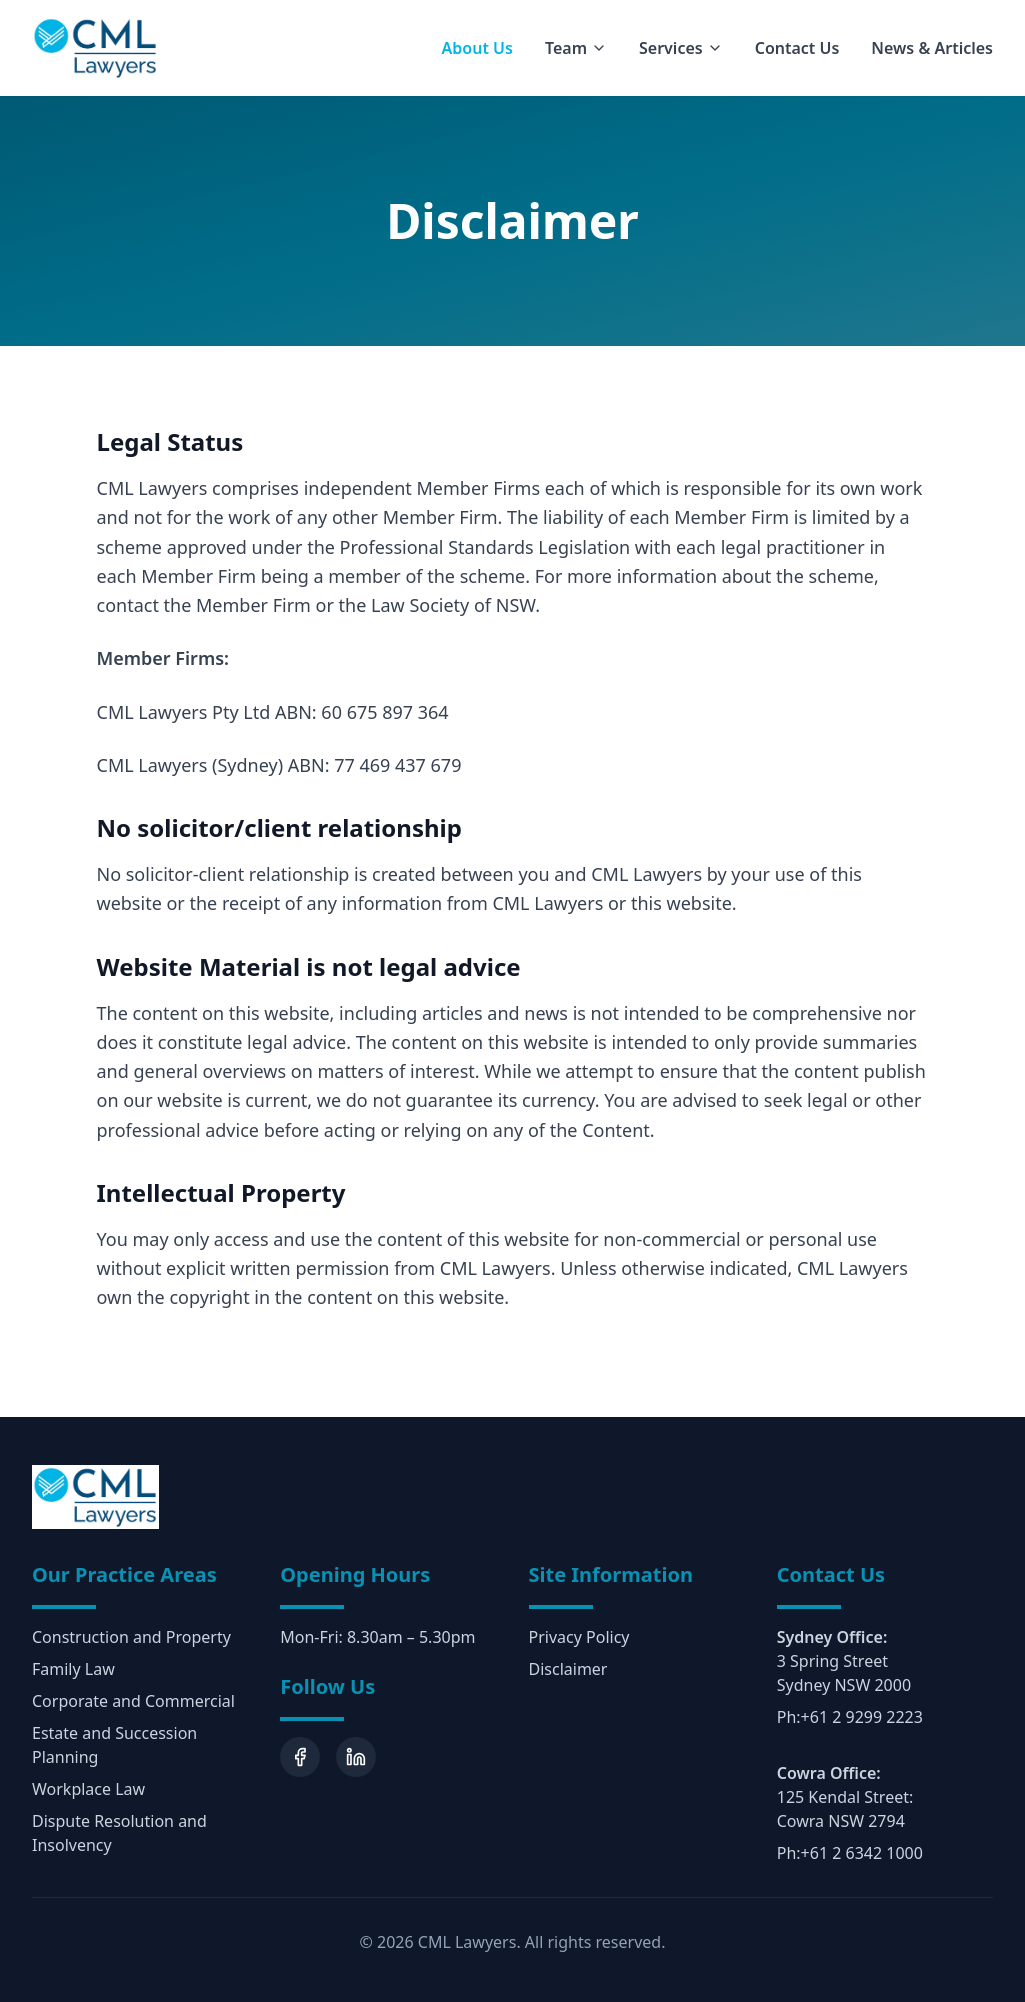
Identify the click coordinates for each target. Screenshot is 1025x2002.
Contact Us (797, 48)
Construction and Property (131, 1637)
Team (576, 48)
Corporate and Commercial (133, 1701)
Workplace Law (88, 1789)
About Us (477, 48)
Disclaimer (568, 1669)
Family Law (73, 1669)
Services (681, 48)
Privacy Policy (579, 1637)
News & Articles (932, 48)
